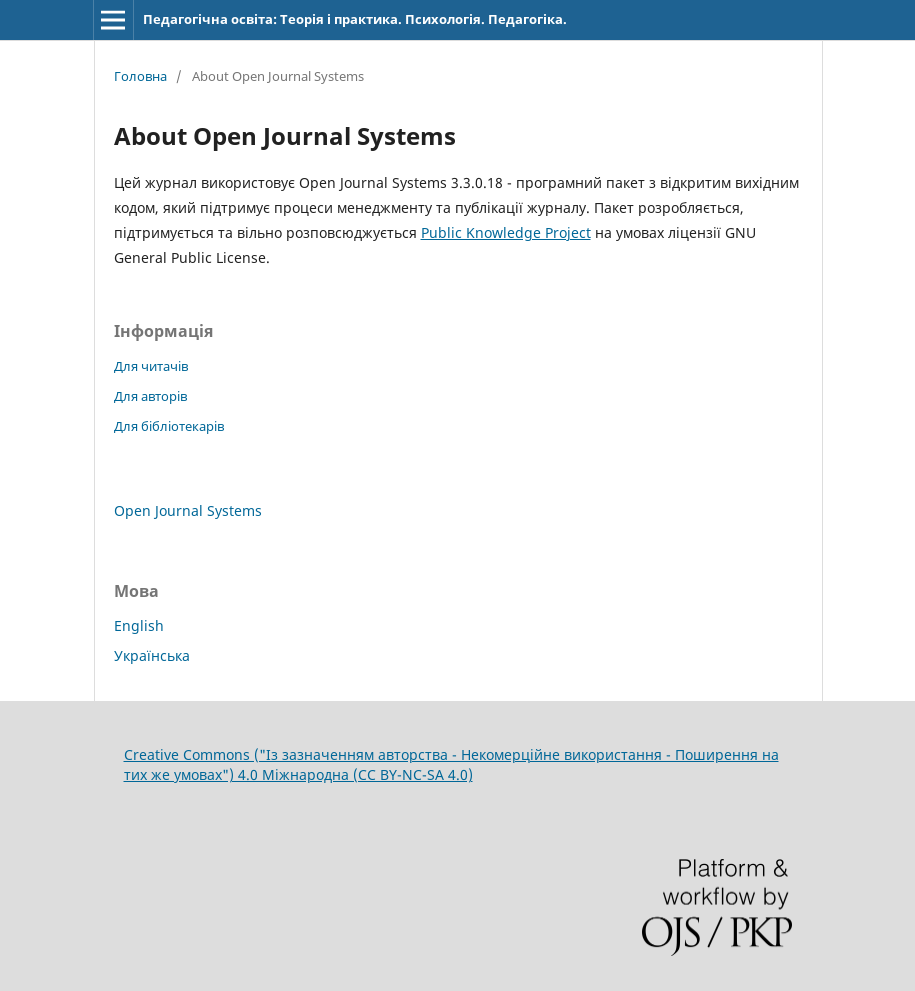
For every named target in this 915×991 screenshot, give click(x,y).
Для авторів (150, 396)
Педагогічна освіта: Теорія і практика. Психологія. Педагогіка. (355, 19)
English (139, 625)
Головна (140, 76)
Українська (152, 655)
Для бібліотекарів (169, 426)
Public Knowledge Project (506, 232)
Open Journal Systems (188, 510)
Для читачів (151, 366)
